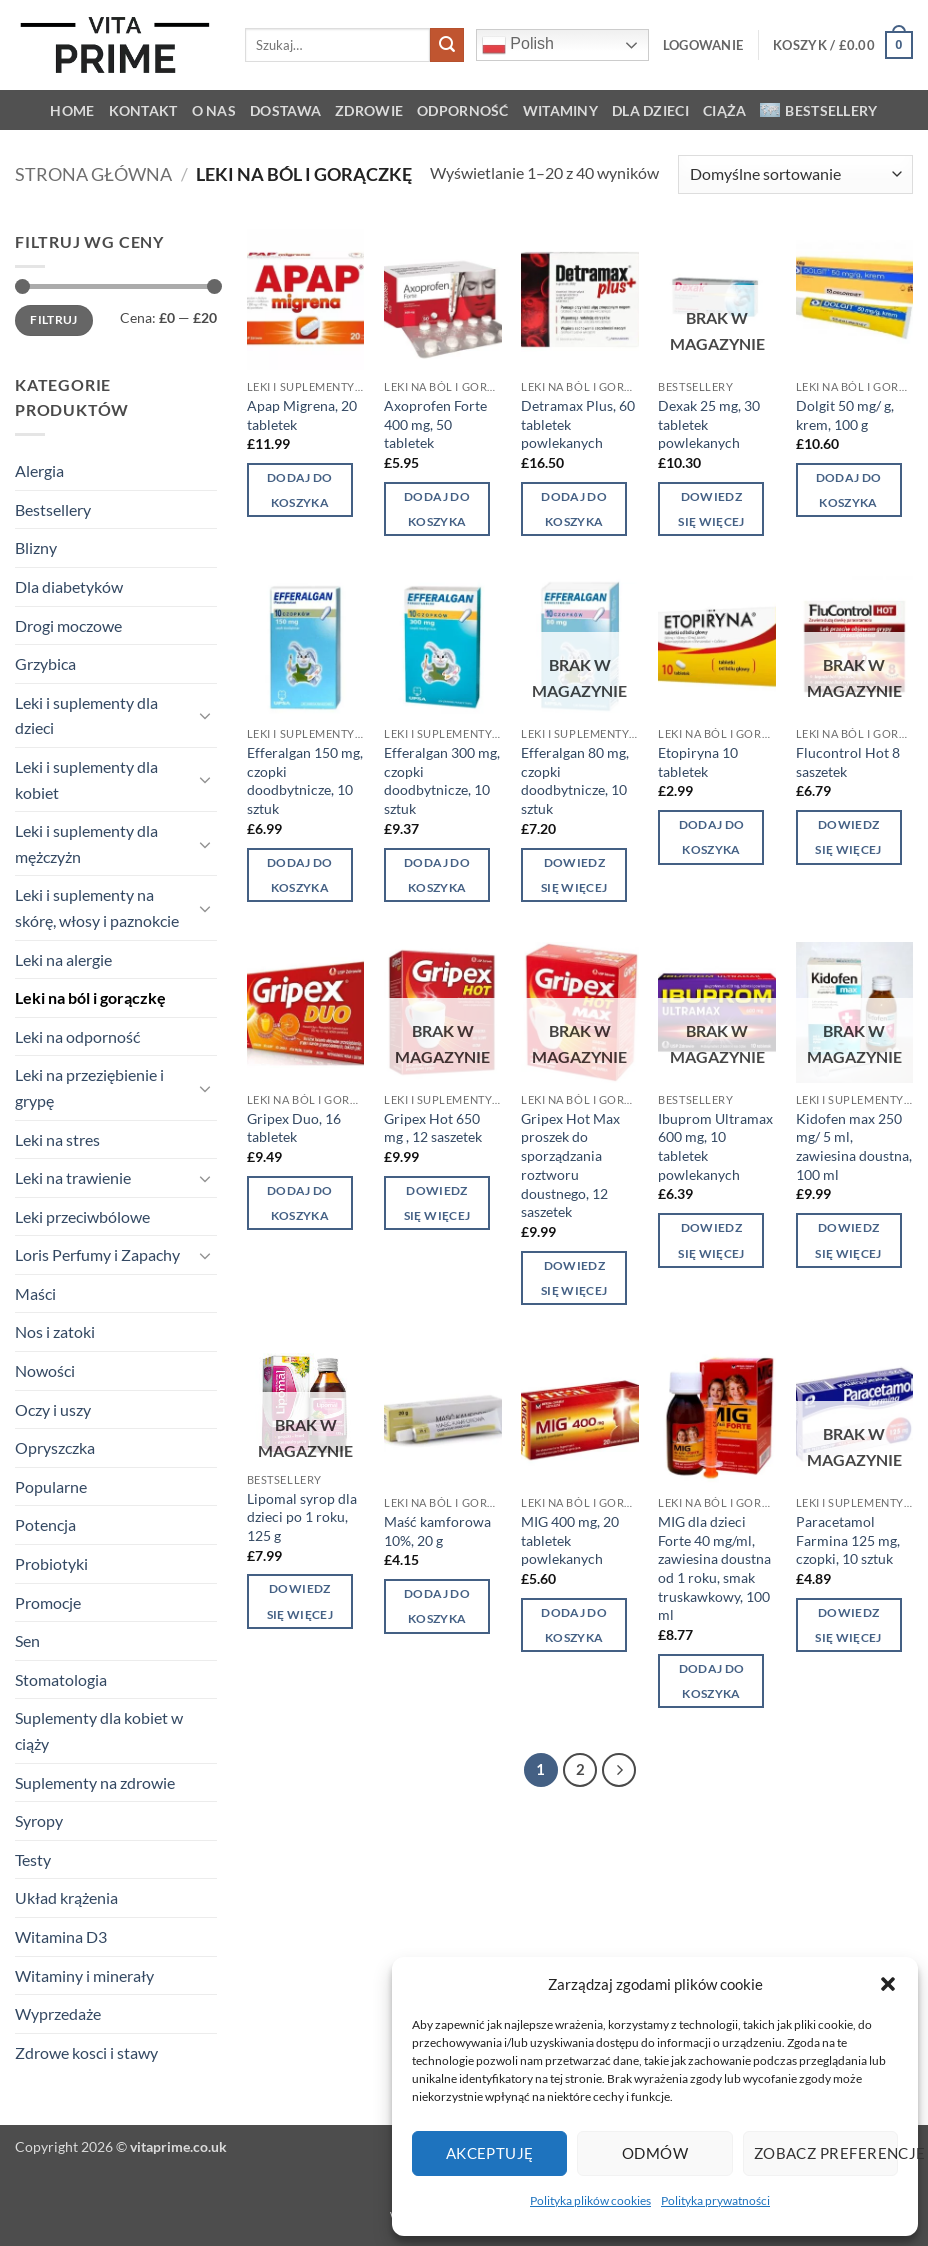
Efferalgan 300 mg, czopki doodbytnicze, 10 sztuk (442, 780)
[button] (888, 1984)
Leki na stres (57, 1139)
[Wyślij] (447, 45)
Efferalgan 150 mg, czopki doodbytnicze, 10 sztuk (305, 780)
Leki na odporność (77, 1036)
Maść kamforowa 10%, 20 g (437, 1531)
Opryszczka (55, 1447)
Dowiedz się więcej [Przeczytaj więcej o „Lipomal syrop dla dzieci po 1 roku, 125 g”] (300, 1601)
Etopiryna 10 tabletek (698, 762)
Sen (27, 1640)
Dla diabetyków (69, 586)
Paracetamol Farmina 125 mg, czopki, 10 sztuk (848, 1540)
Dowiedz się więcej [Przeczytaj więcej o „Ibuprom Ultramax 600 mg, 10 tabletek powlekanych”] (711, 1240)
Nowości (45, 1370)
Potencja (45, 1524)
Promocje (48, 1602)
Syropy (39, 1820)
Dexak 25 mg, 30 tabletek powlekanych (709, 424)
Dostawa (285, 110)
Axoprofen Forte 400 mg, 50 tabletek (435, 424)
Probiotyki (51, 1563)
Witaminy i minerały (84, 1975)
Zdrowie (369, 110)
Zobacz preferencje (826, 2153)
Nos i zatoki (55, 1331)
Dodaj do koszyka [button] (300, 490)
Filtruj (54, 319)
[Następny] (619, 1770)
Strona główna (93, 174)
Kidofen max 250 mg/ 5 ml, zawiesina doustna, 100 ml (854, 1146)
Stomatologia (61, 1679)
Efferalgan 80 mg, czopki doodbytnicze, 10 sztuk (575, 780)
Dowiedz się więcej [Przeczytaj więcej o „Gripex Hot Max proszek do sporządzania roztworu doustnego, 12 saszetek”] (574, 1278)
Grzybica (45, 663)
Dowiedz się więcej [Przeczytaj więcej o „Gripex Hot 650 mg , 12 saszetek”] (437, 1203)
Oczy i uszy (53, 1409)
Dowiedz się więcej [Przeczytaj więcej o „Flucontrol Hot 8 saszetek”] (848, 837)
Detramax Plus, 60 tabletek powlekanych (578, 424)
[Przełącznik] (205, 715)
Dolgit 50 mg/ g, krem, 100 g (845, 415)
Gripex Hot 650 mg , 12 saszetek (433, 1128)
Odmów (655, 2153)
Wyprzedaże (58, 2013)
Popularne (51, 1486)
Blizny (36, 547)
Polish (518, 45)
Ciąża (724, 110)
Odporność (463, 110)
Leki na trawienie (73, 1177)
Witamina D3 (61, 1936)
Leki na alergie (63, 959)
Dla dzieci (650, 110)
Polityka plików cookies (590, 2200)
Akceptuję (490, 2153)
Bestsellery (818, 110)
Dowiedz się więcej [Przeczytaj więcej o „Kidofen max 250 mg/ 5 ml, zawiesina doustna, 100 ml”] (848, 1240)
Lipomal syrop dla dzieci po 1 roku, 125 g (302, 1517)
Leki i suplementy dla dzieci (86, 715)
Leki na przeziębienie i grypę (89, 1087)
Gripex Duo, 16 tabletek (294, 1128)
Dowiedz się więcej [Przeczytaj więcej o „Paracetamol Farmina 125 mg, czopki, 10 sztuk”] (848, 1625)
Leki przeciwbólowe (82, 1216)
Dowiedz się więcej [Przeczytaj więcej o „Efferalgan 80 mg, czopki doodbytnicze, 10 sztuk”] (574, 875)
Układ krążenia (66, 1897)
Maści (35, 1293)
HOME (72, 110)
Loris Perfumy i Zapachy (97, 1254)
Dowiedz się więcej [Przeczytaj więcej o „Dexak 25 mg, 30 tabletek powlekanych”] (711, 509)
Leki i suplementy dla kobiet (86, 779)
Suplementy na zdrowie (95, 1782)
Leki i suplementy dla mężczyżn (86, 843)
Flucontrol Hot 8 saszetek (848, 762)
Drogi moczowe (68, 625)
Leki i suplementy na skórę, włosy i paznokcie (97, 907)
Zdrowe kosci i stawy (86, 2052)
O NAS (214, 110)
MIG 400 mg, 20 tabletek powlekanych (570, 1540)
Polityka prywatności (715, 2200)
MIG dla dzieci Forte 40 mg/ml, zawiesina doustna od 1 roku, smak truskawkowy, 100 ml (714, 1568)
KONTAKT (143, 110)
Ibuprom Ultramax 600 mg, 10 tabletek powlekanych (715, 1146)
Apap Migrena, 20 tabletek (302, 415)
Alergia (39, 470)
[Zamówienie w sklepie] (795, 174)
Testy (33, 1859)
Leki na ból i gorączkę (90, 997)
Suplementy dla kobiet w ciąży (99, 1730)
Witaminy (560, 110)
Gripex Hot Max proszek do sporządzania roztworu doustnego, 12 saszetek (570, 1165)
